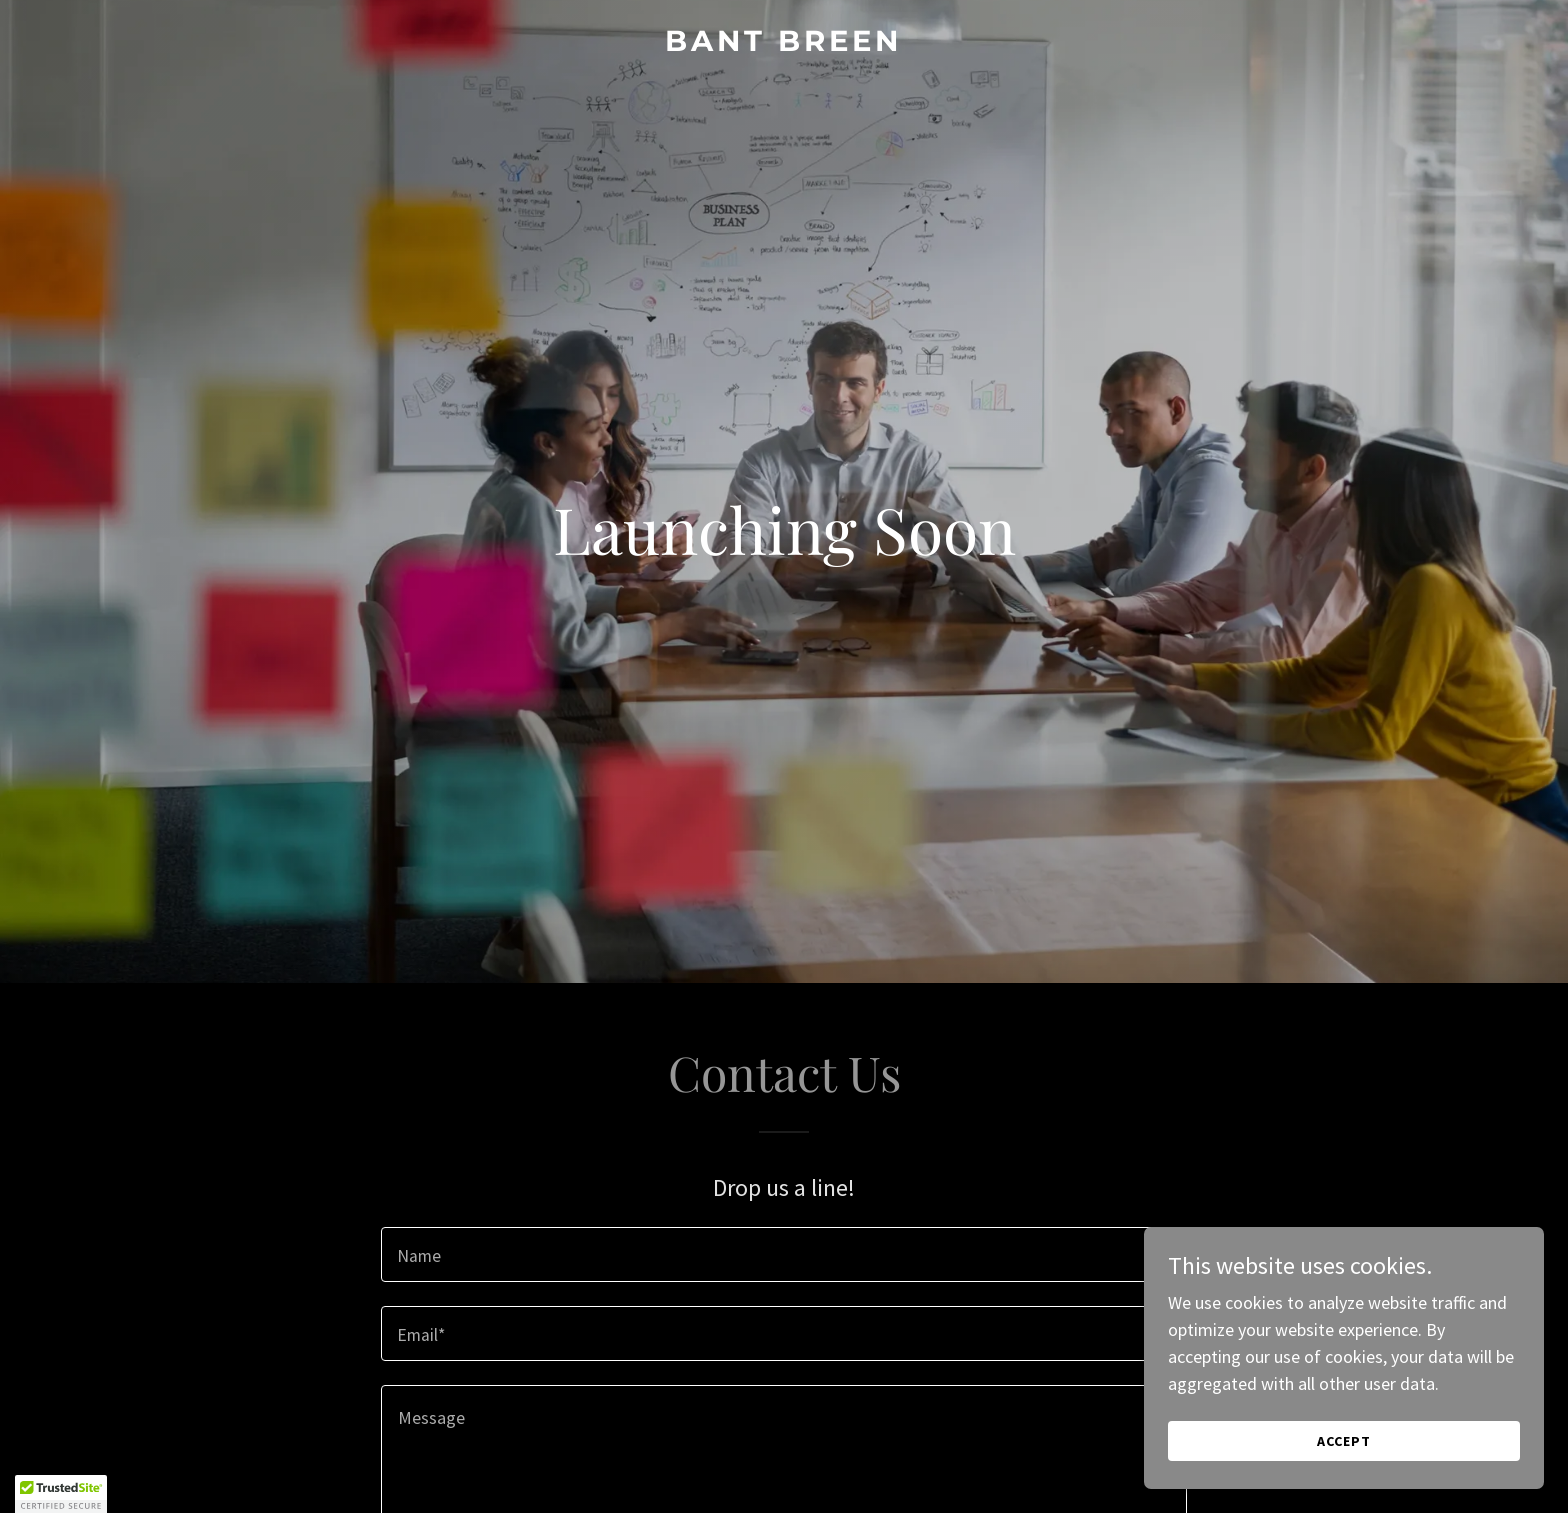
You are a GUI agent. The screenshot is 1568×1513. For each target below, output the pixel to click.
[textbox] (783, 1254)
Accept (1344, 1441)
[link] (784, 44)
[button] (61, 1494)
